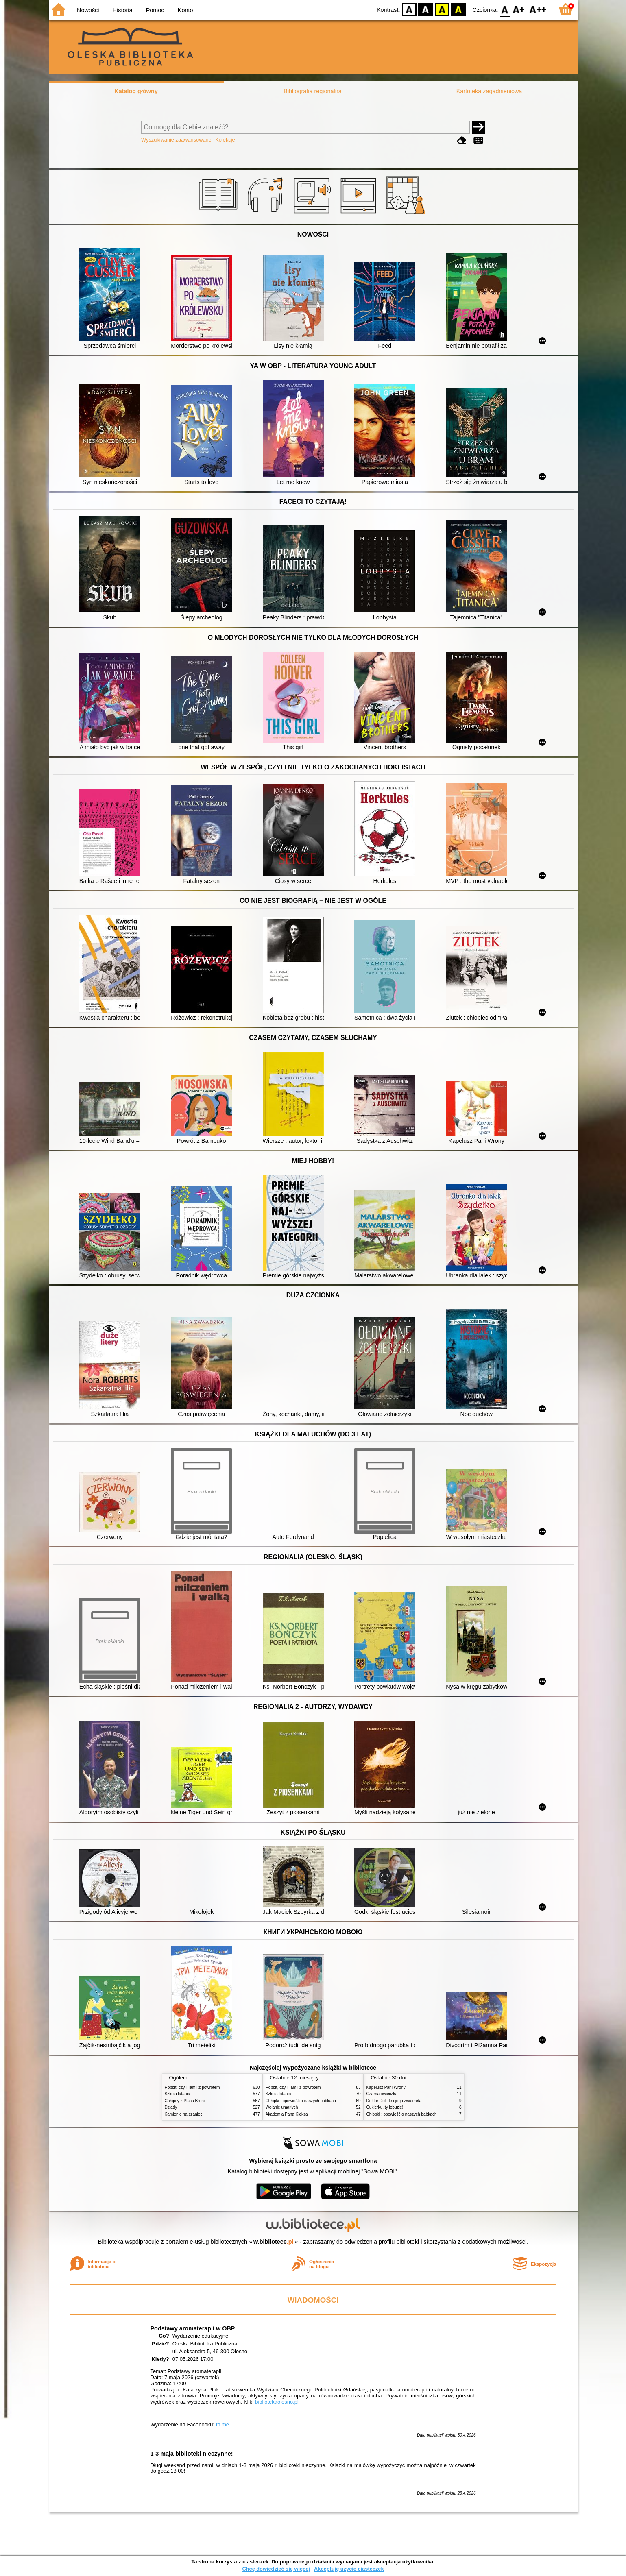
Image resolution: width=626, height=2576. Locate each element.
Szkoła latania (177, 2094)
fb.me (222, 2424)
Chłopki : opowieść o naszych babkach (301, 2101)
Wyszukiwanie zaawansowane (176, 140)
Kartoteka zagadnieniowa (489, 91)
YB (442, 9)
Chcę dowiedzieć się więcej (276, 2569)
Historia (123, 10)
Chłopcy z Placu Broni (185, 2101)
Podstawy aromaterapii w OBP (193, 2328)
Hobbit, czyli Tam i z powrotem (192, 2087)
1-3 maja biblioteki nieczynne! (192, 2453)
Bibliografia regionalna (312, 91)
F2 (538, 9)
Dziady (171, 2107)
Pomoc (155, 10)
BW (426, 9)
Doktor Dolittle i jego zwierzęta (394, 2101)
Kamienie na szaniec (184, 2114)
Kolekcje (225, 140)
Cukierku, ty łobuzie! (385, 2107)
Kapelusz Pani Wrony (386, 2087)
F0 (505, 9)
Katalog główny (135, 91)
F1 (519, 9)
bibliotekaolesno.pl (277, 2402)
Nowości (88, 10)
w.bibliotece (273, 2241)
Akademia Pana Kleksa (287, 2114)
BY (458, 9)
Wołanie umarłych (282, 2107)
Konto (185, 10)
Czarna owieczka (382, 2094)
